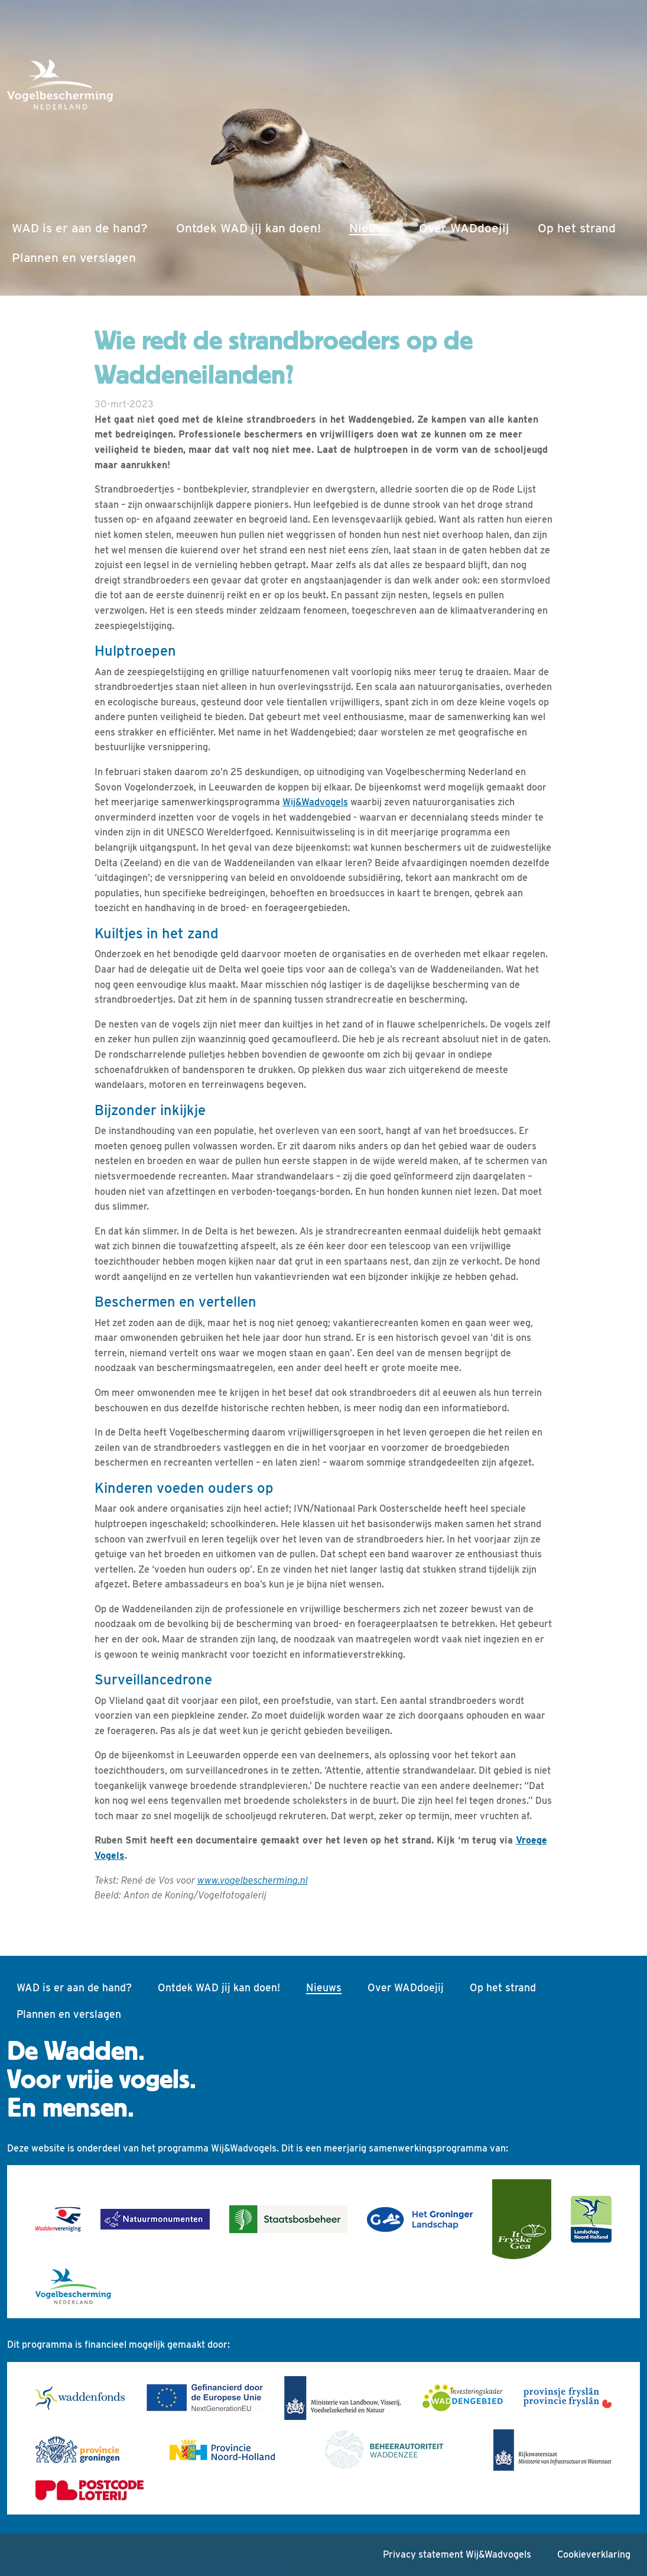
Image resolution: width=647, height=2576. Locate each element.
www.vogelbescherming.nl (252, 1880)
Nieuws (372, 226)
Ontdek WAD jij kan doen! (248, 228)
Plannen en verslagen (74, 257)
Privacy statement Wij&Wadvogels (457, 2554)
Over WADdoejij (464, 228)
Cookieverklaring (593, 2554)
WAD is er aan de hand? (80, 228)
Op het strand (577, 228)
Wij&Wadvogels (315, 802)
